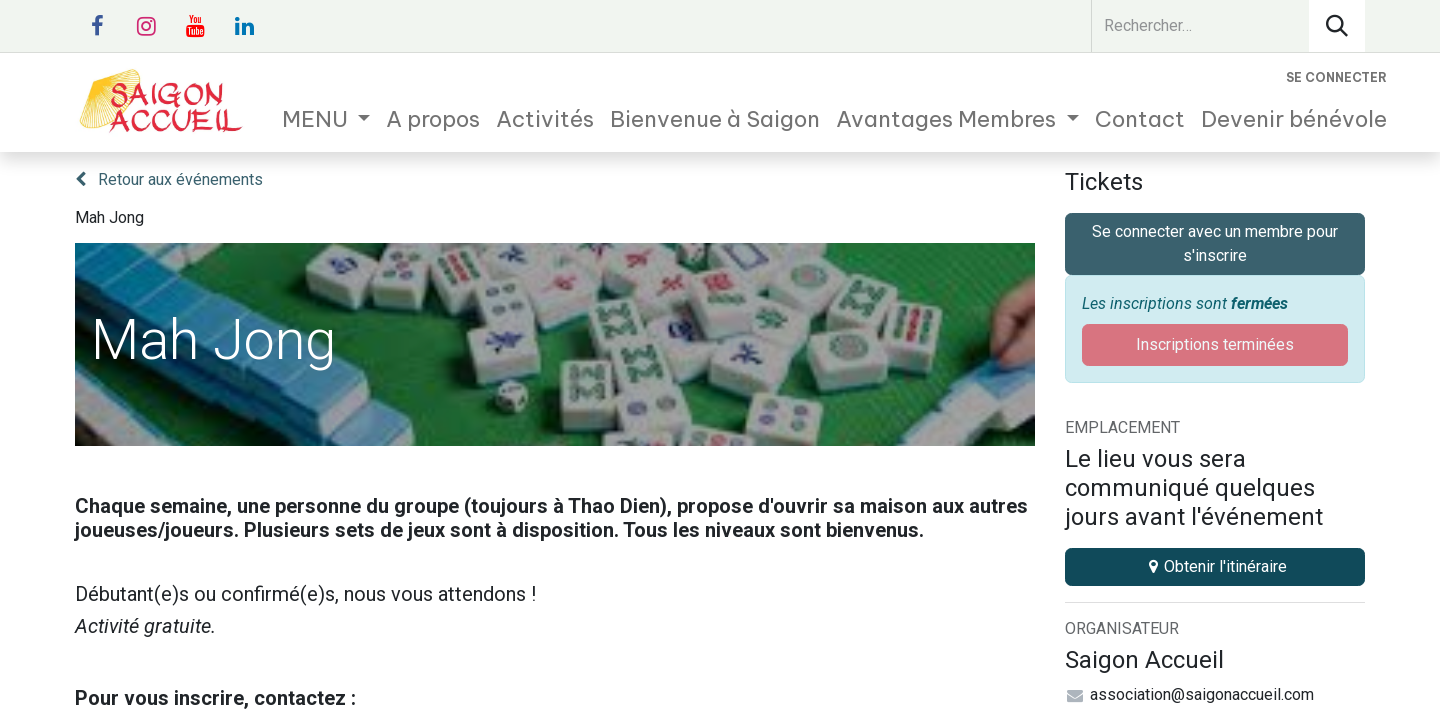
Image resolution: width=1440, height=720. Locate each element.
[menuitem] (326, 119)
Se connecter (1336, 77)
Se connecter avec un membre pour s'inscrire (1215, 243)
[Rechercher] (1337, 26)
